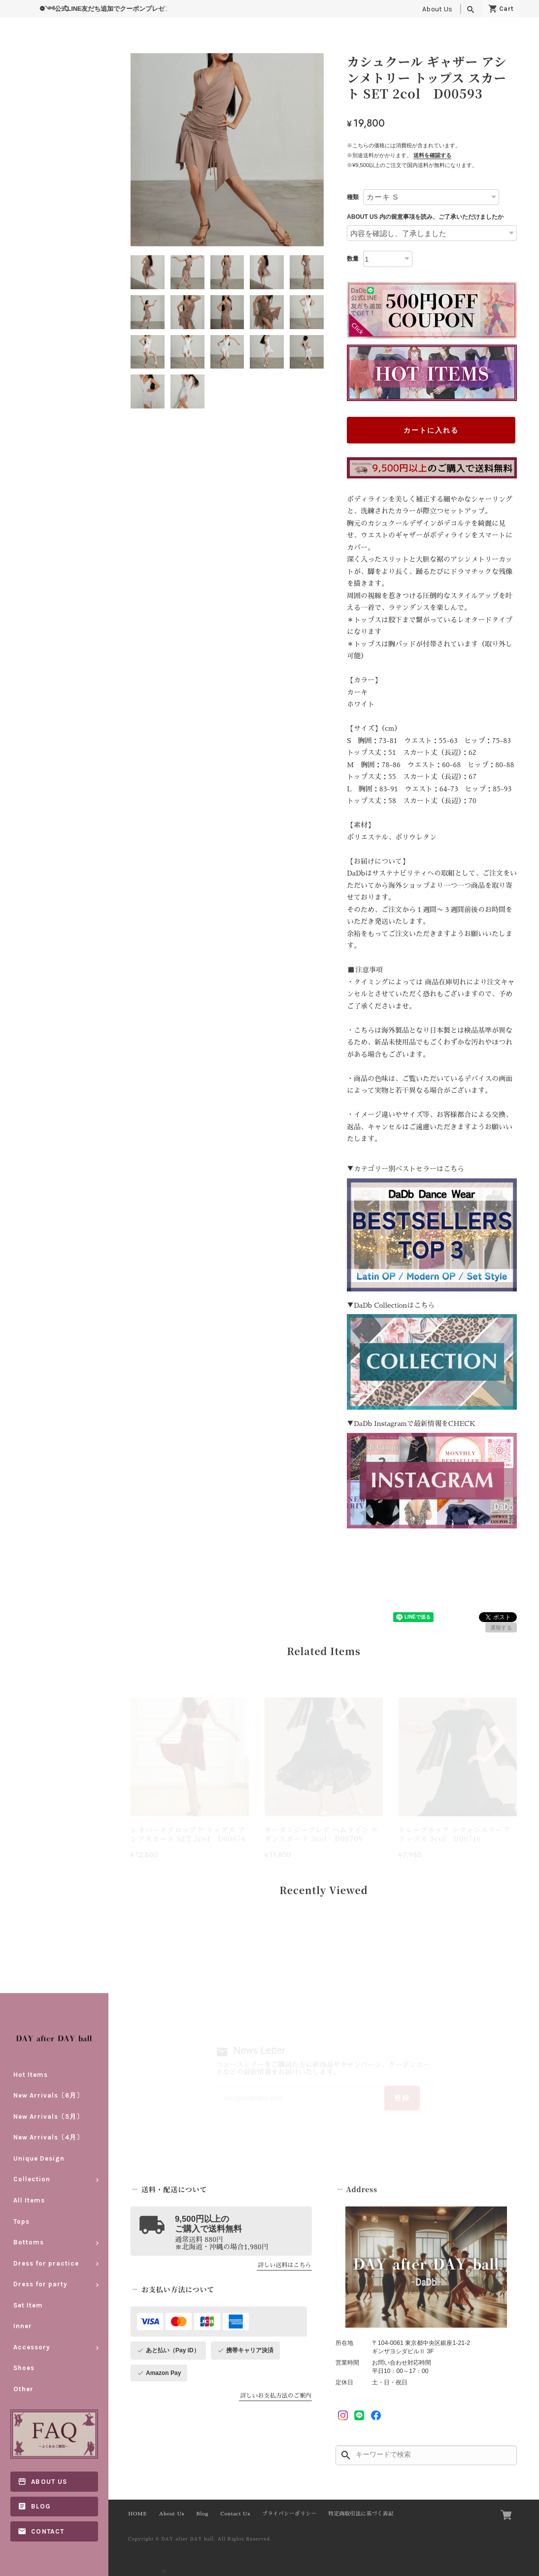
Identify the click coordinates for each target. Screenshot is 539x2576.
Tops (21, 2221)
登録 (401, 2098)
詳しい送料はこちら (284, 2266)
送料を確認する (432, 155)
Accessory (31, 2347)
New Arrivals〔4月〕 (48, 2137)
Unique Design (39, 2158)
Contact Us (235, 2513)
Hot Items (30, 2074)
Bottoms (28, 2242)
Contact (47, 2531)
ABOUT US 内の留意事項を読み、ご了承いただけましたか (425, 216)
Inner (22, 2326)
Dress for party (40, 2284)
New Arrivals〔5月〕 (48, 2116)
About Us (437, 9)
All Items (29, 2200)
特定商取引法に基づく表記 (360, 2513)
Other (23, 2389)
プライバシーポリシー (289, 2513)
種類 (353, 197)
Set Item (28, 2305)
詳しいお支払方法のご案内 (275, 2396)
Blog (41, 2506)
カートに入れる (431, 430)
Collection (31, 2179)
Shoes (23, 2368)
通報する (501, 1627)
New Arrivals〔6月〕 (48, 2095)
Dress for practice (46, 2263)
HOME (137, 2513)
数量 (353, 258)
